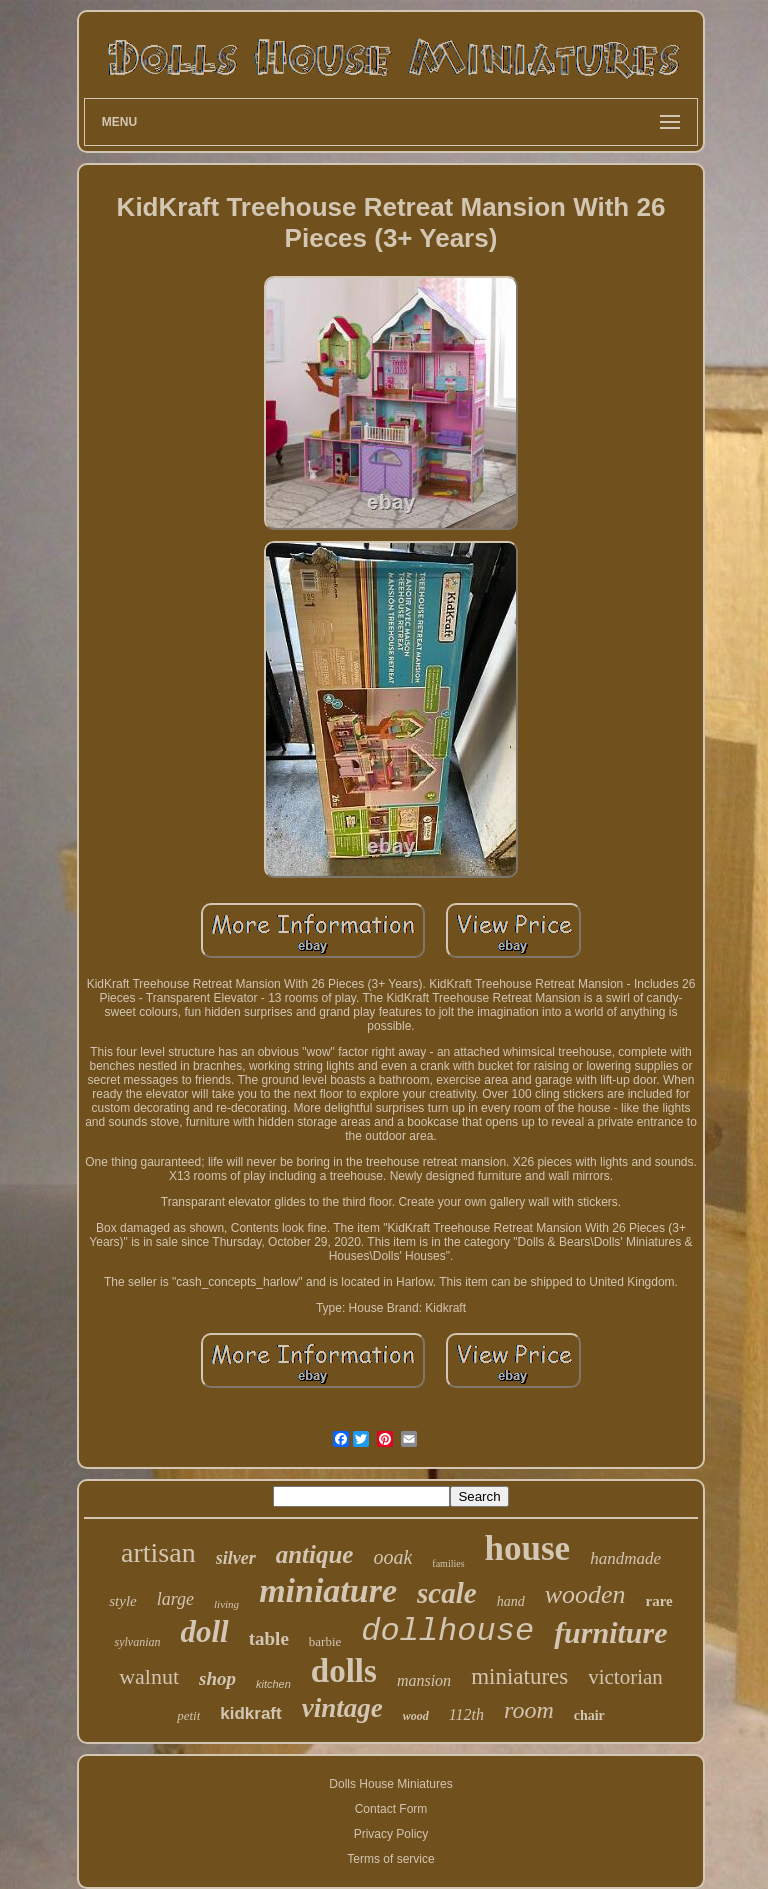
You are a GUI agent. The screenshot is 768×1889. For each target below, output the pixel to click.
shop (217, 1678)
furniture (610, 1632)
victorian (625, 1677)
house (528, 1548)
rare (659, 1601)
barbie (325, 1641)
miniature (328, 1590)
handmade (625, 1558)
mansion (424, 1680)
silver (236, 1558)
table (269, 1638)
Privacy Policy (391, 1834)
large (175, 1599)
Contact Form (391, 1809)
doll (204, 1631)
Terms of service (390, 1859)
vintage (342, 1708)
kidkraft (250, 1713)
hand (511, 1601)
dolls (344, 1671)
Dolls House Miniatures (390, 1784)
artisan (158, 1552)
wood (416, 1716)
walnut (149, 1676)
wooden (585, 1594)
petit (188, 1715)
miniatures (519, 1676)
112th (466, 1714)
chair (589, 1715)
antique (315, 1554)
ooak (392, 1557)
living (226, 1604)
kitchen (273, 1684)
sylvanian (137, 1642)
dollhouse (447, 1631)
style (123, 1601)
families (448, 1563)
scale (447, 1593)
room (529, 1710)
